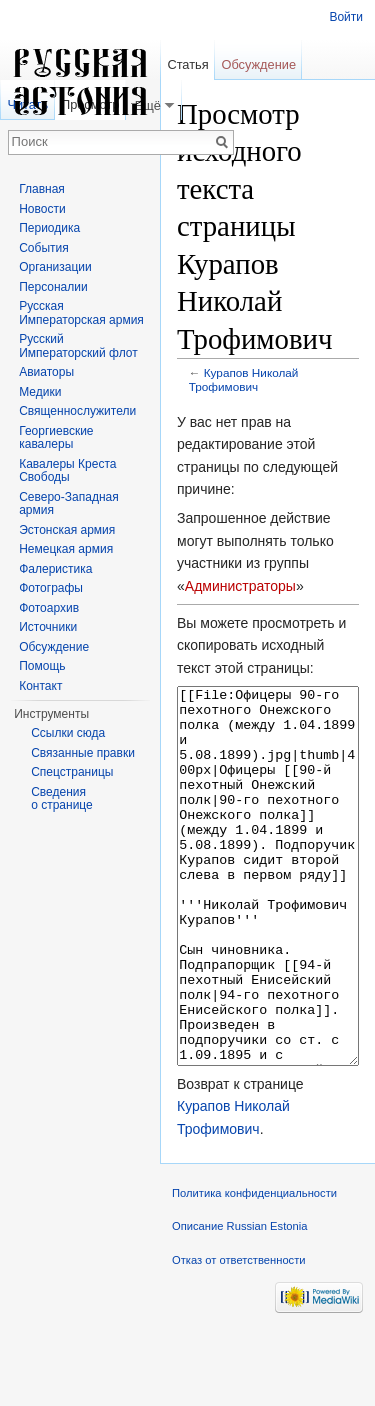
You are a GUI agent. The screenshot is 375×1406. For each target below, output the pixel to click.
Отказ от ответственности (239, 1335)
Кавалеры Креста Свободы (67, 471)
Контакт (40, 686)
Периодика (49, 228)
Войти (346, 17)
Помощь (42, 666)
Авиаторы (46, 372)
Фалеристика (55, 569)
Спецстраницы (72, 772)
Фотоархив (49, 608)
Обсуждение (258, 64)
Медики (40, 392)
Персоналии (53, 287)
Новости (42, 209)
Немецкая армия (66, 549)
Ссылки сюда (68, 733)
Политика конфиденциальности (254, 1268)
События (44, 248)
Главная (42, 189)
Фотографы (51, 588)
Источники (48, 627)
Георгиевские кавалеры (56, 438)
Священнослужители (77, 411)
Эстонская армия (67, 530)
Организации (55, 267)
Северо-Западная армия (69, 504)
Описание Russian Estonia (239, 1301)
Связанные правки (83, 753)
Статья (187, 64)
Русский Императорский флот (78, 346)
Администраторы (240, 586)
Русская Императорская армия (81, 313)
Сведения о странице (62, 799)
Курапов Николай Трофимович (244, 379)
